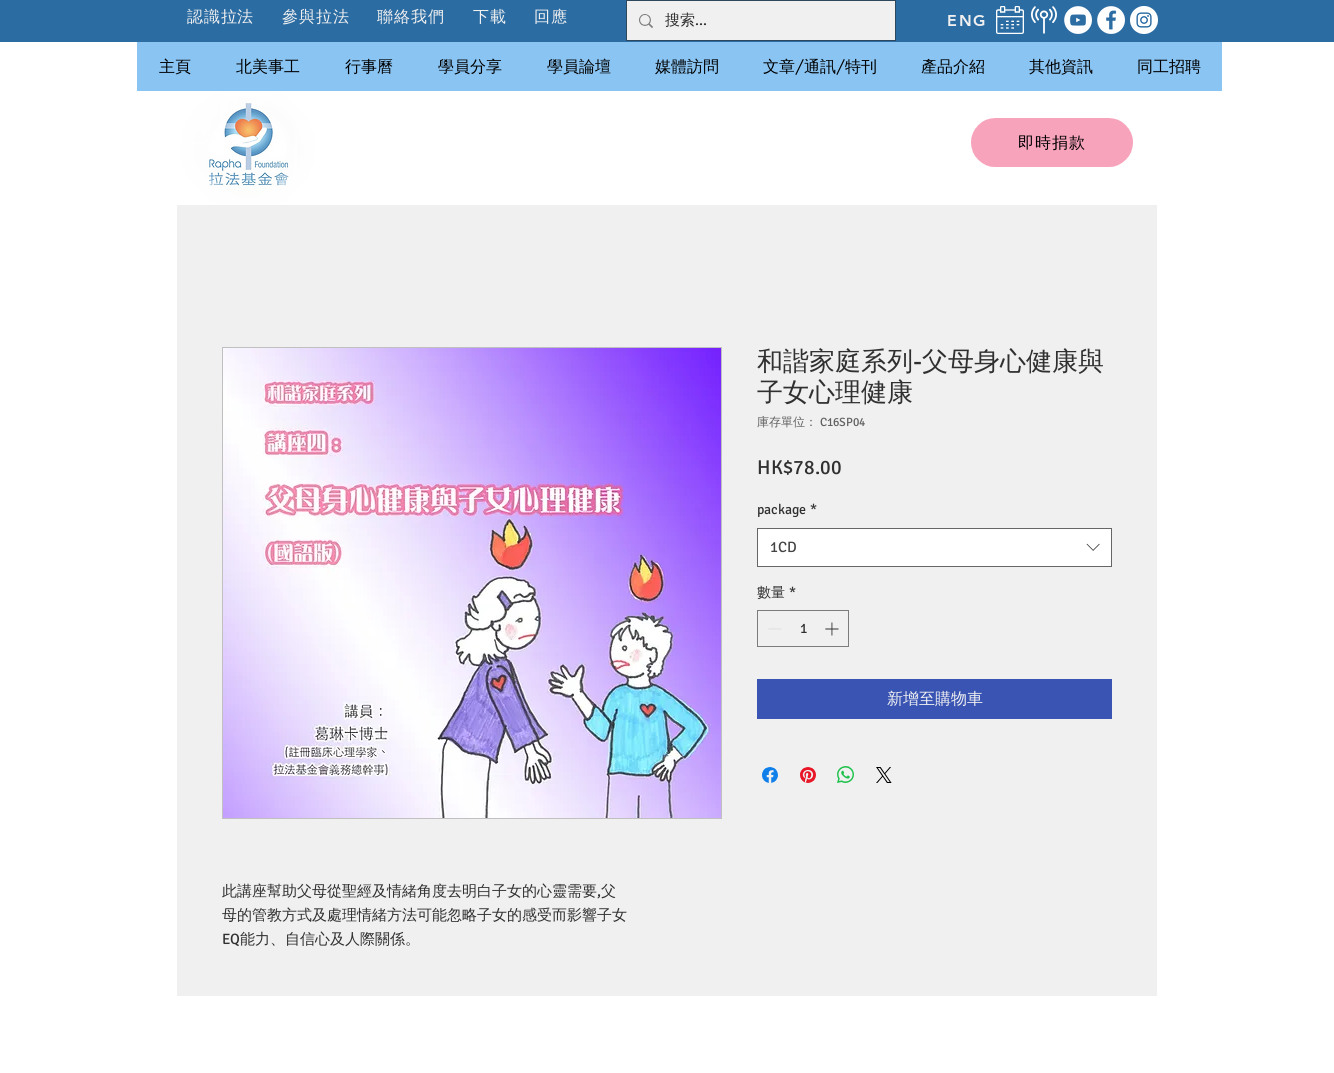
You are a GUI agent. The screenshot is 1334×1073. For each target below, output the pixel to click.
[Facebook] (1111, 20)
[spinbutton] (803, 628)
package (787, 509)
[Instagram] (1144, 20)
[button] (316, 16)
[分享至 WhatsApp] (846, 775)
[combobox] (934, 547)
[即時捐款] (1052, 142)
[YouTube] (1078, 20)
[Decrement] (772, 628)
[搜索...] (759, 20)
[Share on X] (884, 775)
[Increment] (833, 628)
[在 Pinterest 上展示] (808, 775)
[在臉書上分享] (770, 775)
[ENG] (967, 20)
